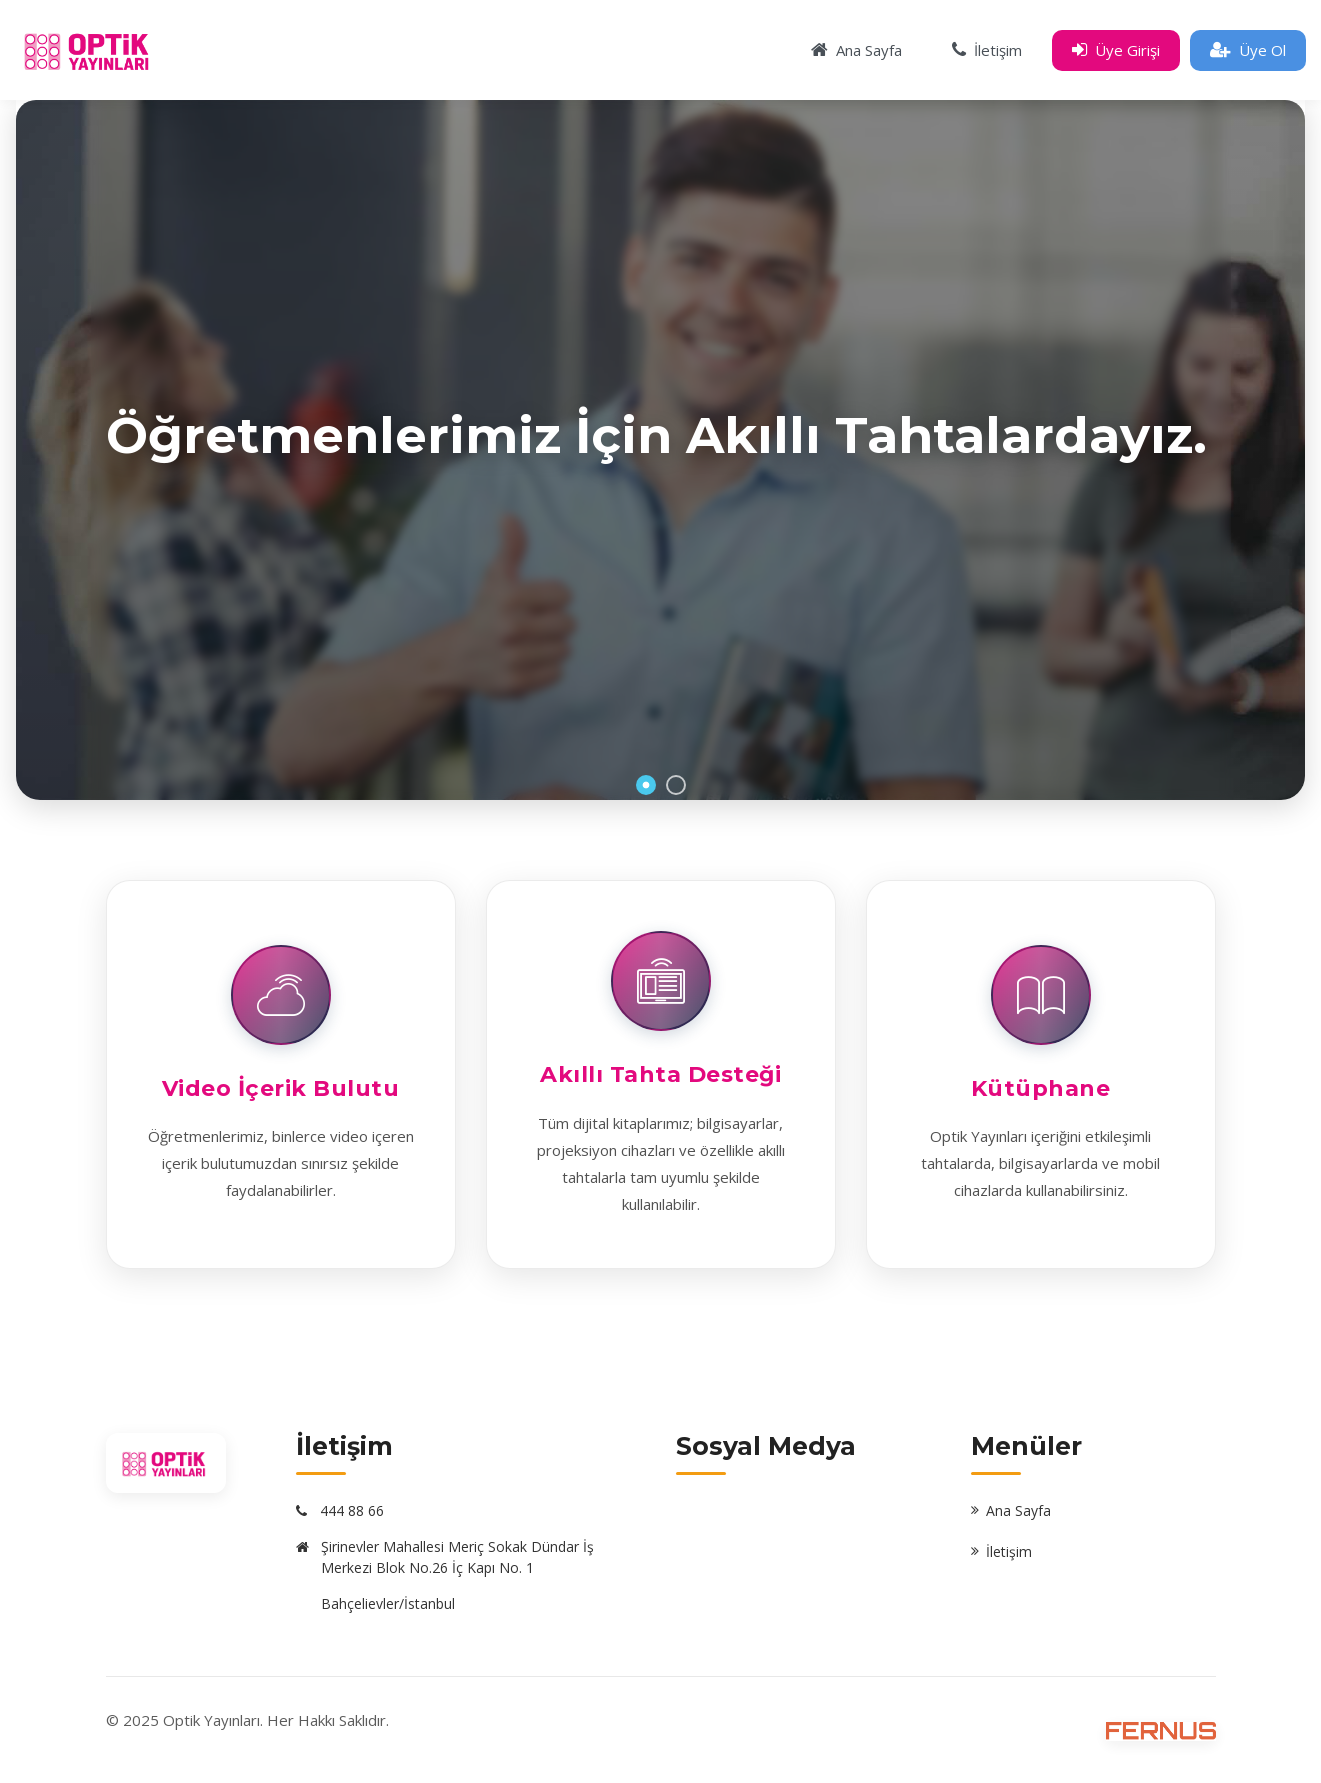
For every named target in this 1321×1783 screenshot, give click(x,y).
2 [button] (676, 785)
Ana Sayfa (1018, 1510)
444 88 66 (352, 1510)
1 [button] (646, 785)
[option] (660, 450)
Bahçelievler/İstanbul (388, 1603)
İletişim (1009, 1551)
